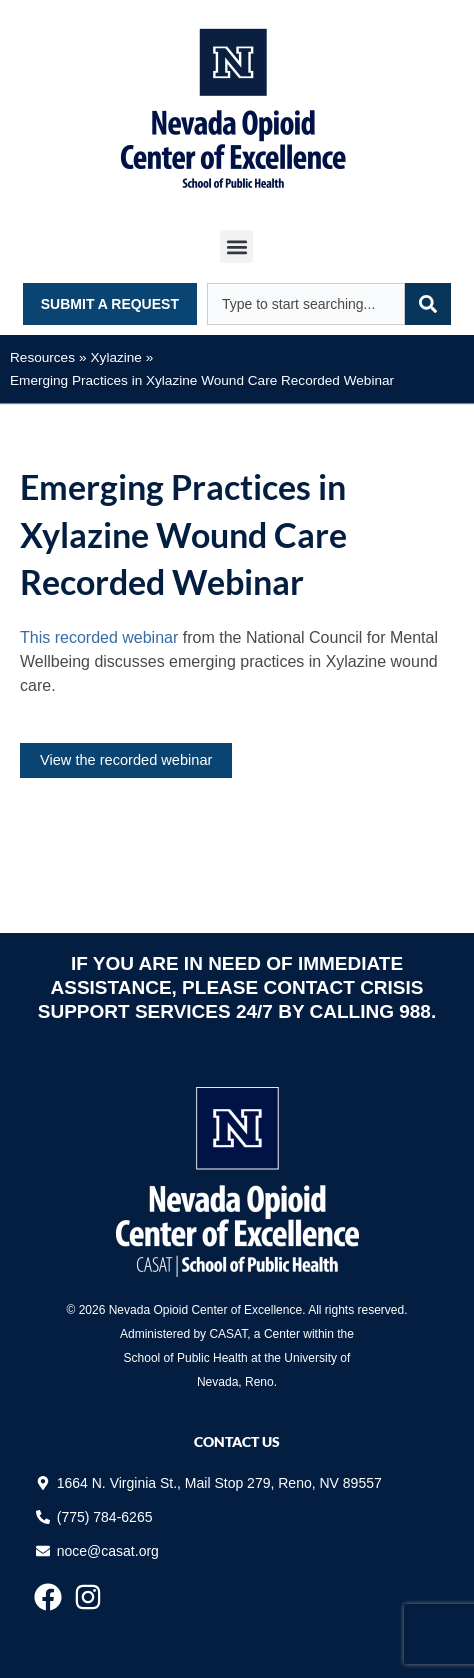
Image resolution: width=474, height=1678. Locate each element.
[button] (236, 246)
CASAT (228, 1334)
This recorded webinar (101, 637)
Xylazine (116, 357)
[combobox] (306, 304)
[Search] (428, 304)
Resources (42, 357)
